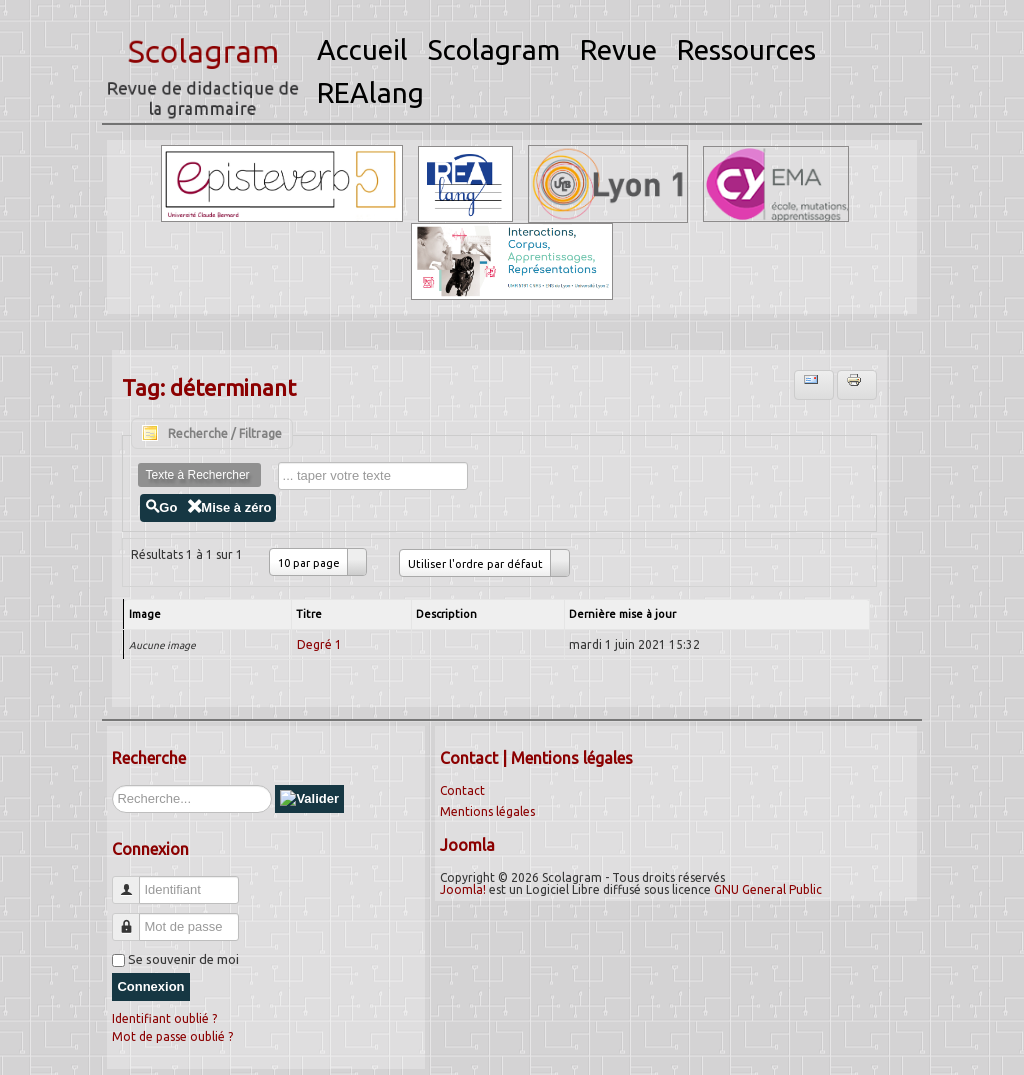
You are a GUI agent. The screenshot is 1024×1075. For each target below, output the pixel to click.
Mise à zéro (229, 507)
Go (161, 507)
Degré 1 (319, 644)
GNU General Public (768, 889)
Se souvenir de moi (183, 959)
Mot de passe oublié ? (172, 1036)
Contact (462, 790)
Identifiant (133, 881)
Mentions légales (487, 811)
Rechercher (112, 785)
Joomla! (463, 889)
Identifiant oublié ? (164, 1018)
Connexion (150, 986)
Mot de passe (133, 918)
